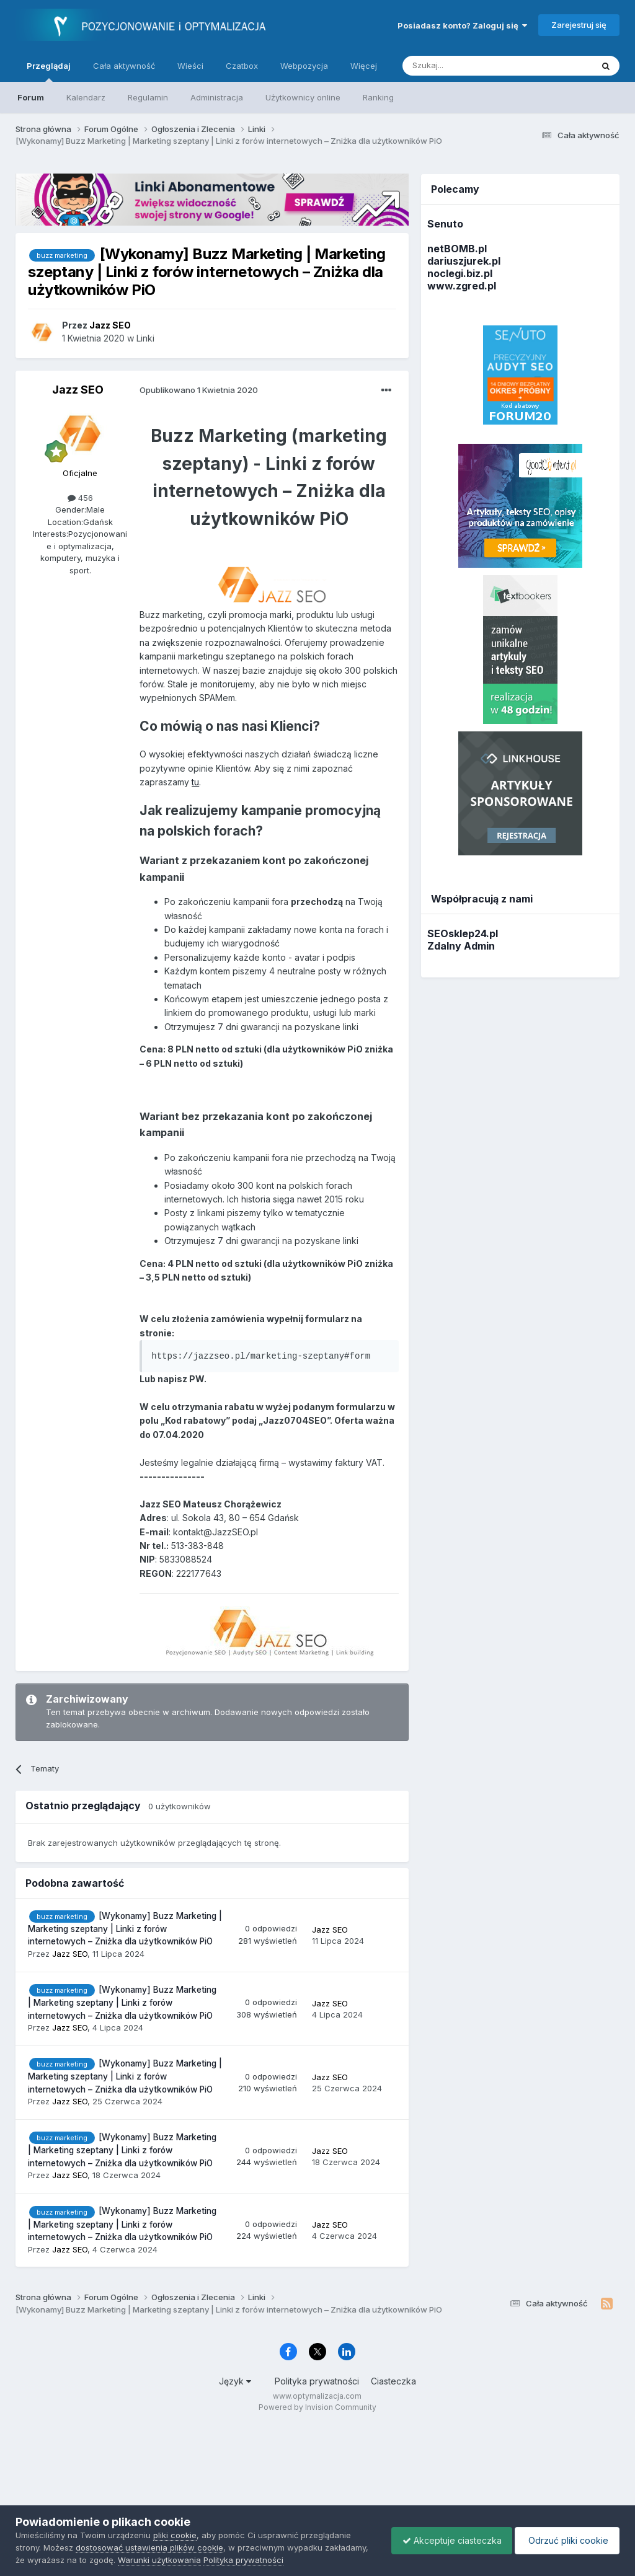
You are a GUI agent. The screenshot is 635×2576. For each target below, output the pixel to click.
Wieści (190, 66)
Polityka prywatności (317, 2381)
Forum (30, 97)
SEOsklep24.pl (462, 933)
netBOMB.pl (457, 248)
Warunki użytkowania (205, 2560)
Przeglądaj (49, 71)
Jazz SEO (78, 389)
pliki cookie (175, 2535)
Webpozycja (304, 66)
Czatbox (242, 66)
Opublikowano (199, 390)
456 (80, 498)
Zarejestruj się (578, 25)
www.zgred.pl (461, 286)
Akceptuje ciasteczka (445, 2540)
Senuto (445, 224)
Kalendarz (85, 97)
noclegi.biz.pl (459, 273)
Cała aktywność (124, 66)
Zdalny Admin (461, 946)
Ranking (378, 97)
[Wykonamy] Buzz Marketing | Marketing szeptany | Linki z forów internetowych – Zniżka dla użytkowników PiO (125, 1929)
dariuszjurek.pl (463, 261)
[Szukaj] (466, 66)
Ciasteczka (393, 2381)
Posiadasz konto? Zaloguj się (462, 25)
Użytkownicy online (302, 97)
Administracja (216, 97)
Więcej (363, 66)
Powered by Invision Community (317, 2407)
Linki (145, 338)
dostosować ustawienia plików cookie (149, 2547)
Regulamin (148, 97)
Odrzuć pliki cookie (565, 2540)
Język (235, 2381)
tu (195, 782)
